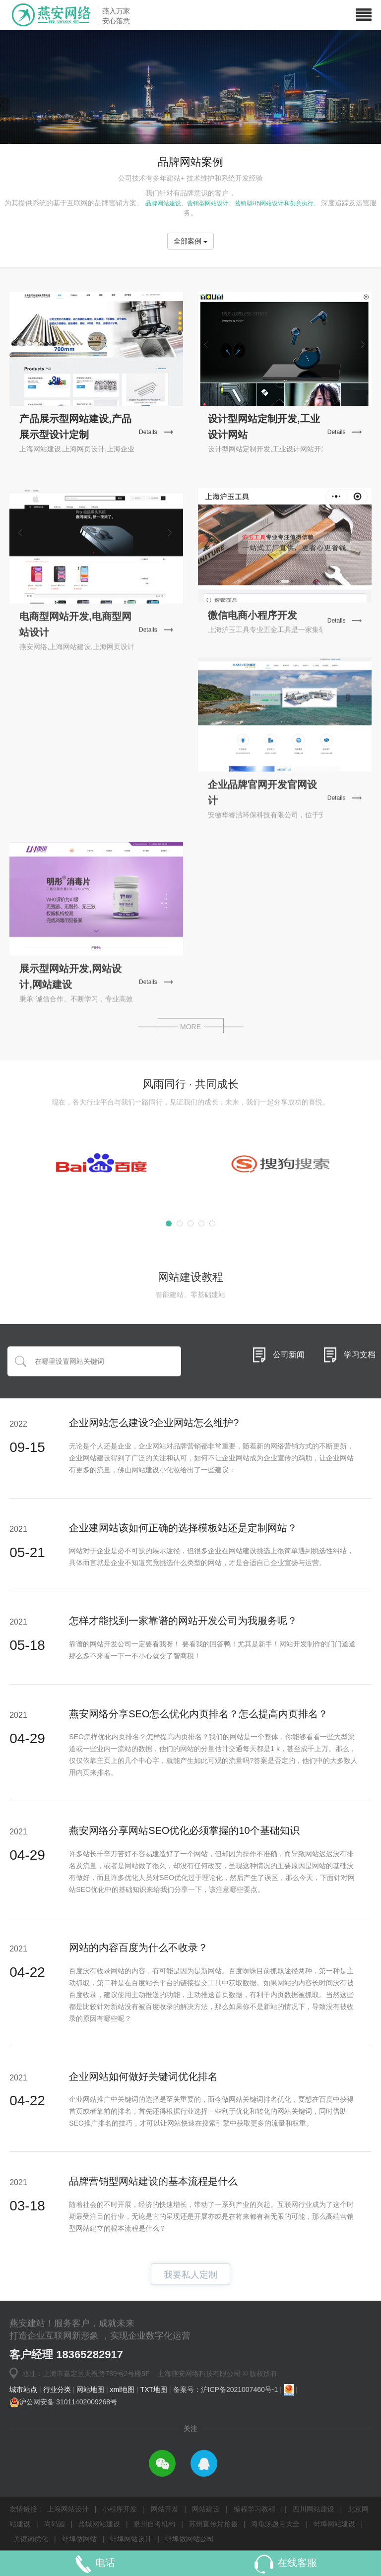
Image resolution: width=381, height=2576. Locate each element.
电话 (105, 2562)
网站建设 (207, 2509)
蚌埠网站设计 (131, 2539)
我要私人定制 (190, 2291)
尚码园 (54, 2524)
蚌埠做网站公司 (189, 2539)
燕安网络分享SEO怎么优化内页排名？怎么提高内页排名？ (198, 1713)
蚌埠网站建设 (334, 2524)
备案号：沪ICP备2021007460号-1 (226, 2389)
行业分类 (58, 2389)
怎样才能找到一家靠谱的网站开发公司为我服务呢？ (183, 1620)
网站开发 (166, 2509)
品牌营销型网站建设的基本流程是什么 (153, 2181)
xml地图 (123, 2389)
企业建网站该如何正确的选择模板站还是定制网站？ (183, 1527)
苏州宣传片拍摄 (213, 2524)
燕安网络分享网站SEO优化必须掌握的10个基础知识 (184, 1830)
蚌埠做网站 (79, 2539)
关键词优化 (30, 2539)
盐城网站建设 (99, 2524)
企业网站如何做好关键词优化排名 (143, 2076)
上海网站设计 (69, 2509)
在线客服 (297, 2562)
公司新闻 (289, 1409)
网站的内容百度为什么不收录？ (138, 1947)
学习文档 (360, 1409)
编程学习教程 (255, 2509)
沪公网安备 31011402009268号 (63, 2402)
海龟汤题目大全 (275, 2524)
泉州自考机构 (154, 2524)
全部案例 (190, 241)
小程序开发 (120, 2509)
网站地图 (91, 2389)
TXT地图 (154, 2389)
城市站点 (24, 2389)
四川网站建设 (313, 2509)
